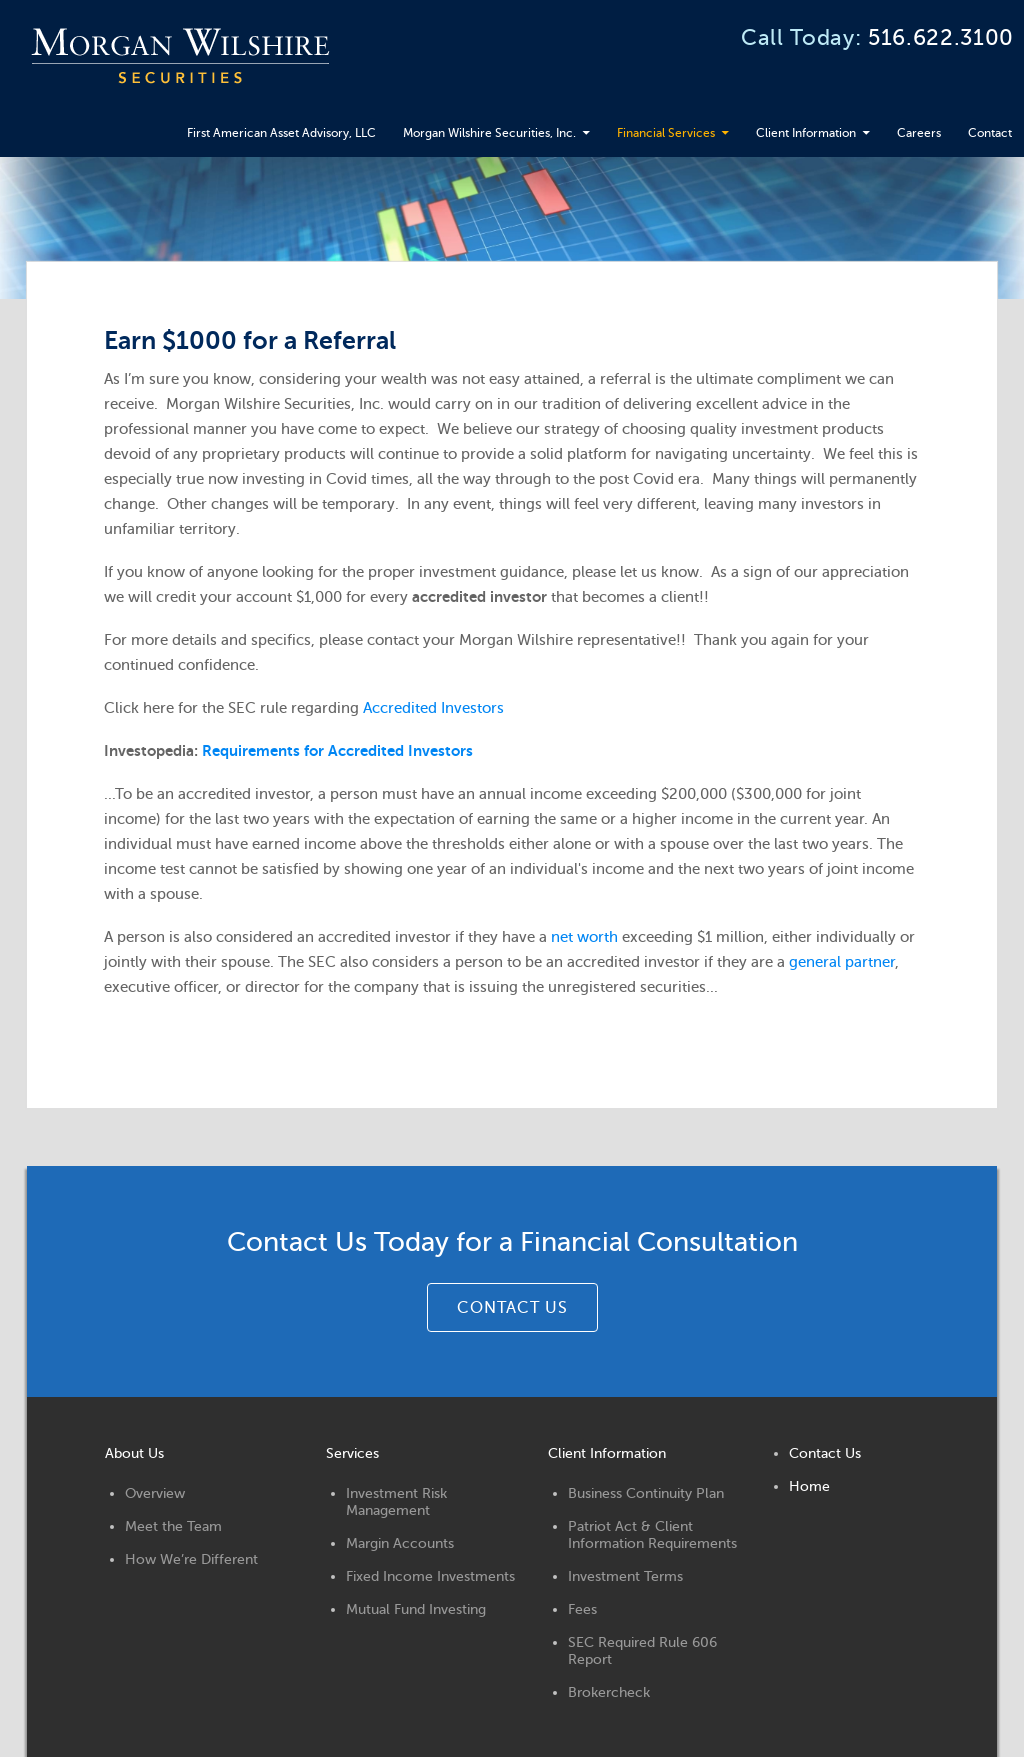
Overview (158, 1510)
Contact (57, 173)
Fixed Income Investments (434, 1593)
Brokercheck (612, 1709)
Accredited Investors (442, 746)
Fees (585, 1626)
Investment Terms (628, 1593)
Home (813, 1503)
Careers (918, 125)
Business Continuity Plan (649, 1510)
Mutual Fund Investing (420, 1626)
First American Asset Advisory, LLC (149, 125)
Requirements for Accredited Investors (346, 789)
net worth (593, 975)
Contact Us (829, 1470)
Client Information (785, 125)
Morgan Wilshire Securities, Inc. (406, 125)
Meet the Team (176, 1543)
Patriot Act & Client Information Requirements (655, 1552)
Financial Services (618, 125)
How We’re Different (194, 1576)
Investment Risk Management (400, 1519)
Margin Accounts (404, 1560)
